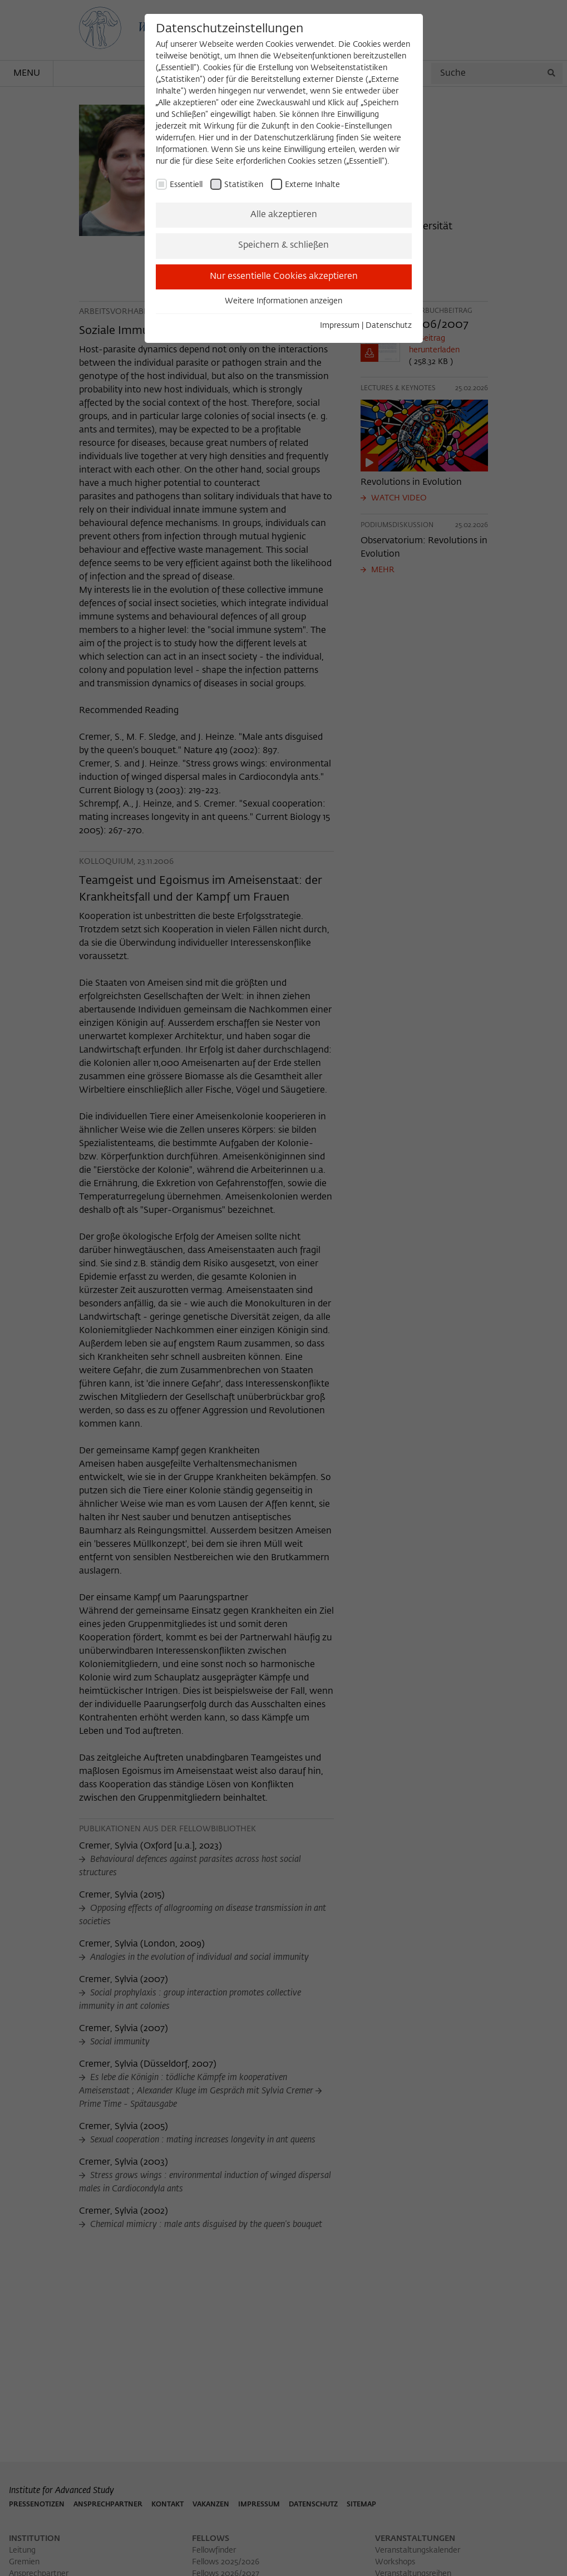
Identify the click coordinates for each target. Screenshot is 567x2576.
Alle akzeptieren (283, 214)
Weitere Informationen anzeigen (283, 301)
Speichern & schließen (283, 245)
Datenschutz (389, 326)
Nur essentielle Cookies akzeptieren (284, 276)
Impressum (339, 326)
